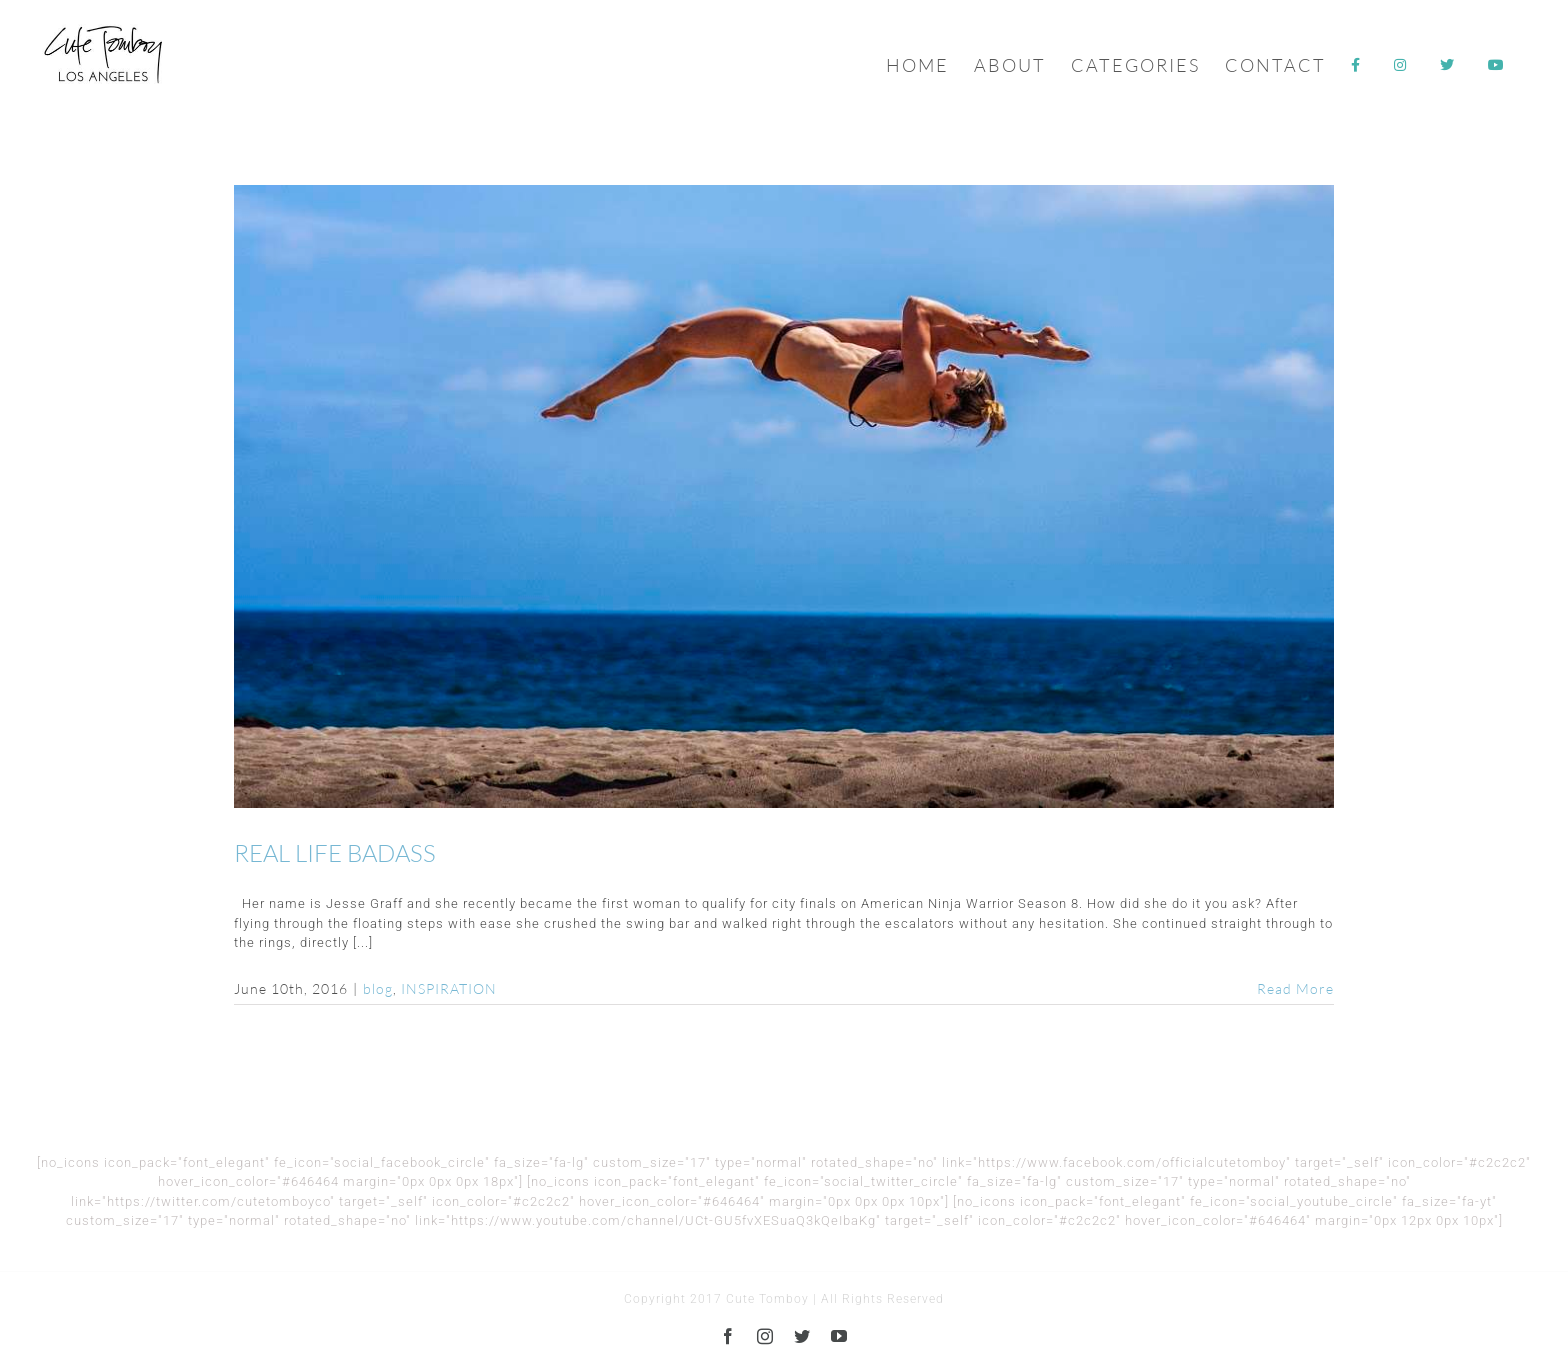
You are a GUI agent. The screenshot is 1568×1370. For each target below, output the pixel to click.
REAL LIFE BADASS (335, 853)
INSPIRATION (449, 988)
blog (378, 988)
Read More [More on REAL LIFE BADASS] (1295, 988)
